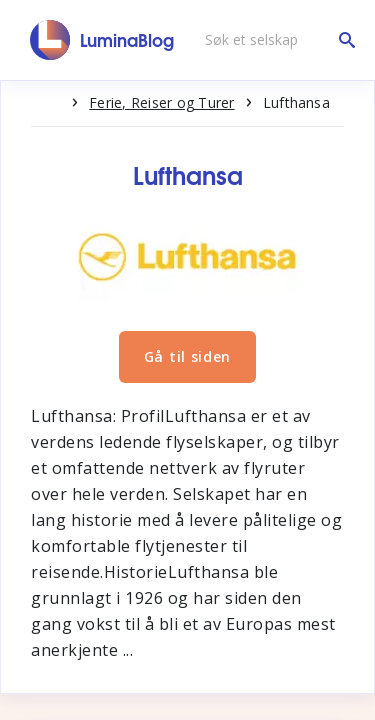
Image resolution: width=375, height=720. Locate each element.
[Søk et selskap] (275, 40)
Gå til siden (187, 356)
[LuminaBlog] (102, 40)
